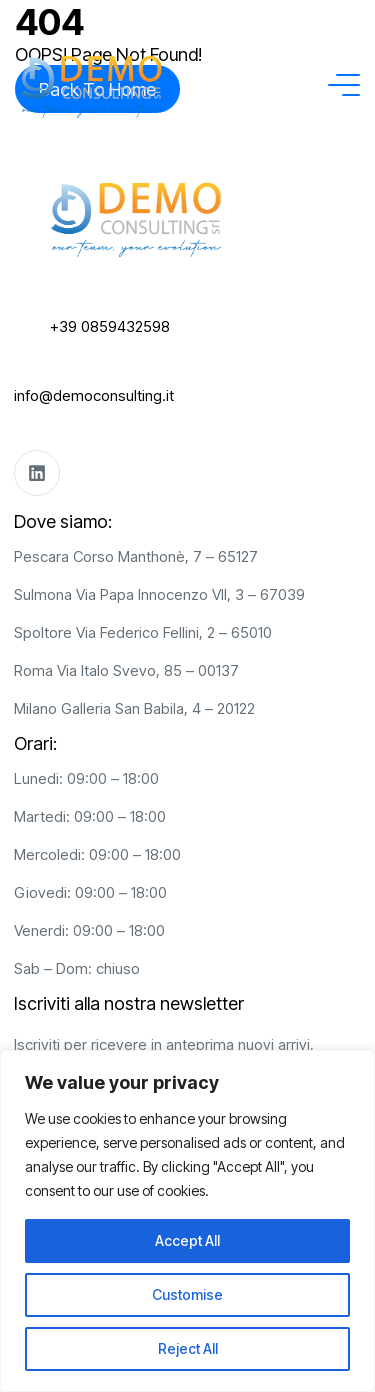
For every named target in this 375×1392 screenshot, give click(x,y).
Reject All (188, 1348)
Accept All (187, 1240)
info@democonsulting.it (94, 395)
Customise (187, 1294)
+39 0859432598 (110, 326)
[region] (187, 1221)
